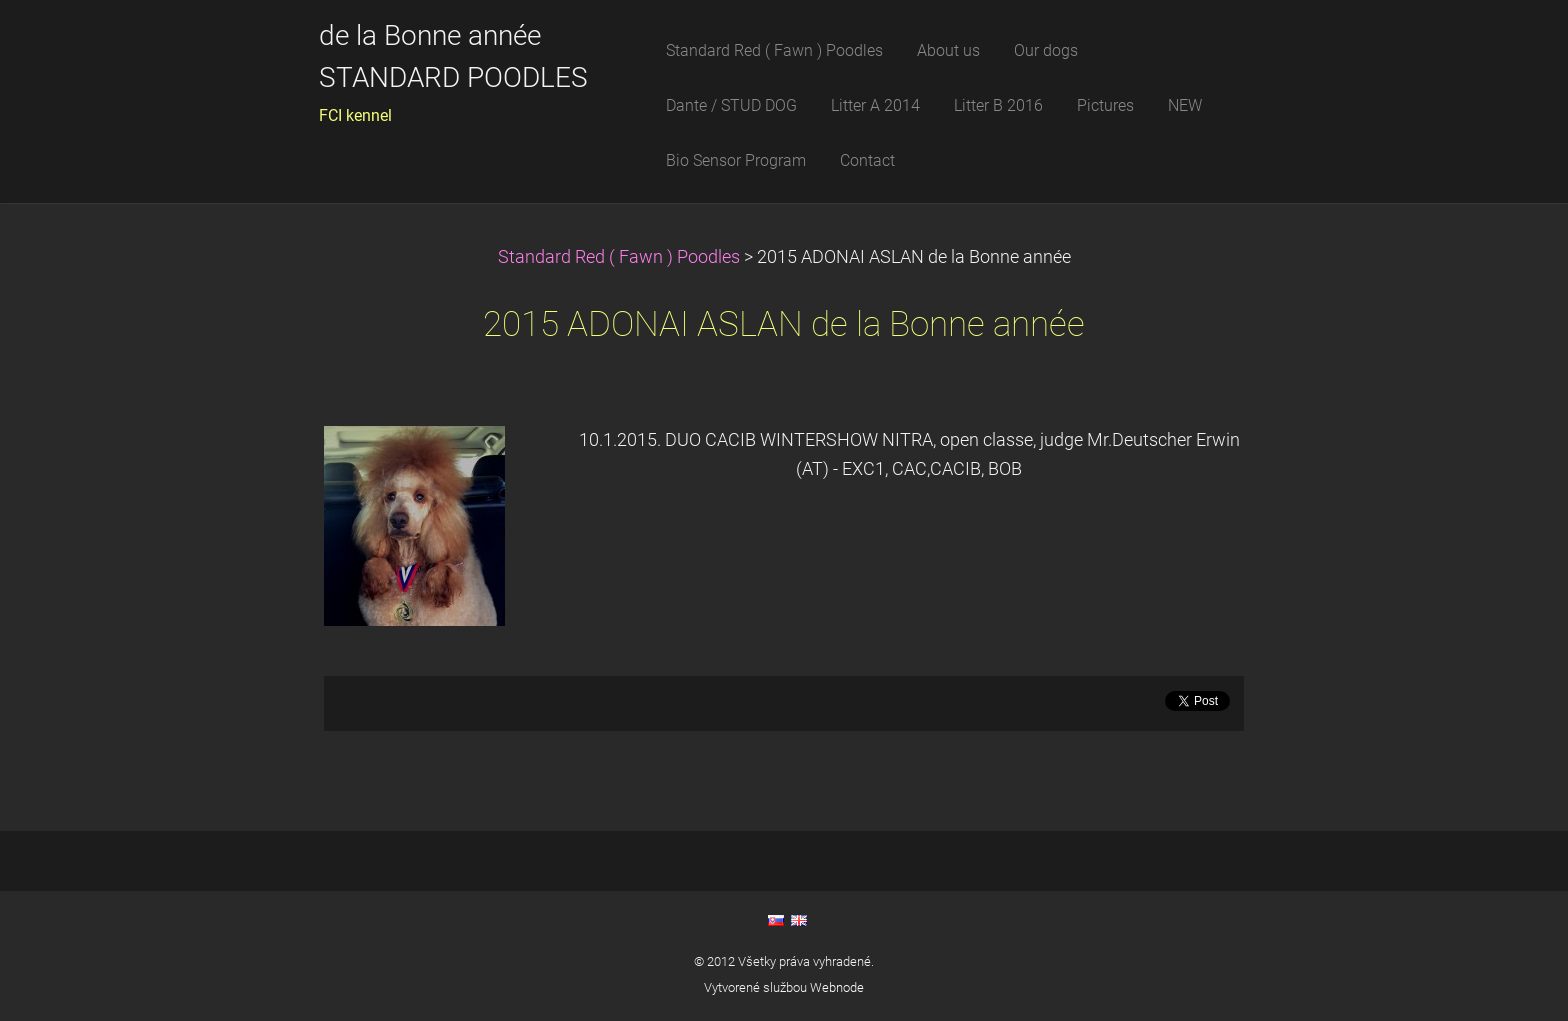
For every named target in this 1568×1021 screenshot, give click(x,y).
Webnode (837, 987)
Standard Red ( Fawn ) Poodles (621, 257)
